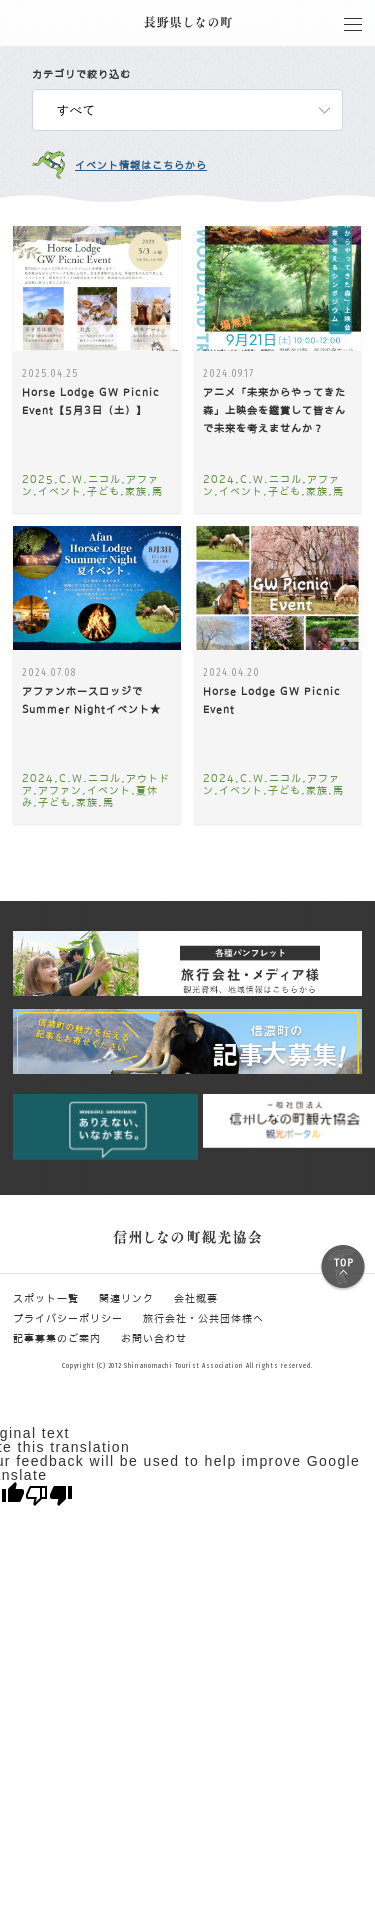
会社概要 (196, 1298)
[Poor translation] (49, 1495)
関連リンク (126, 1298)
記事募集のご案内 (57, 1338)
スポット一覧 (46, 1298)
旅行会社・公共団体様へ (203, 1318)
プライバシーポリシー (68, 1318)
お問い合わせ (154, 1338)
